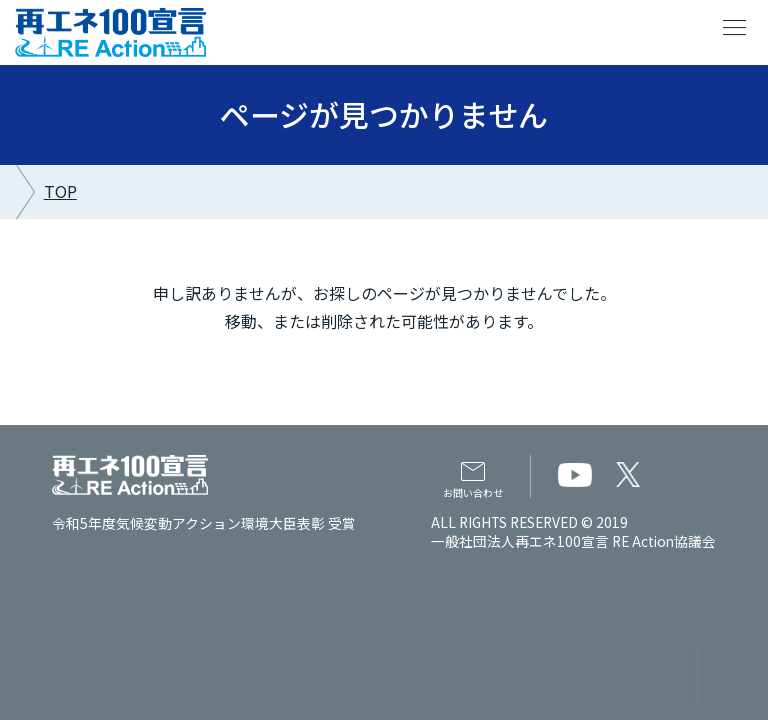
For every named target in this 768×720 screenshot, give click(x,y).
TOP (60, 191)
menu (735, 28)
